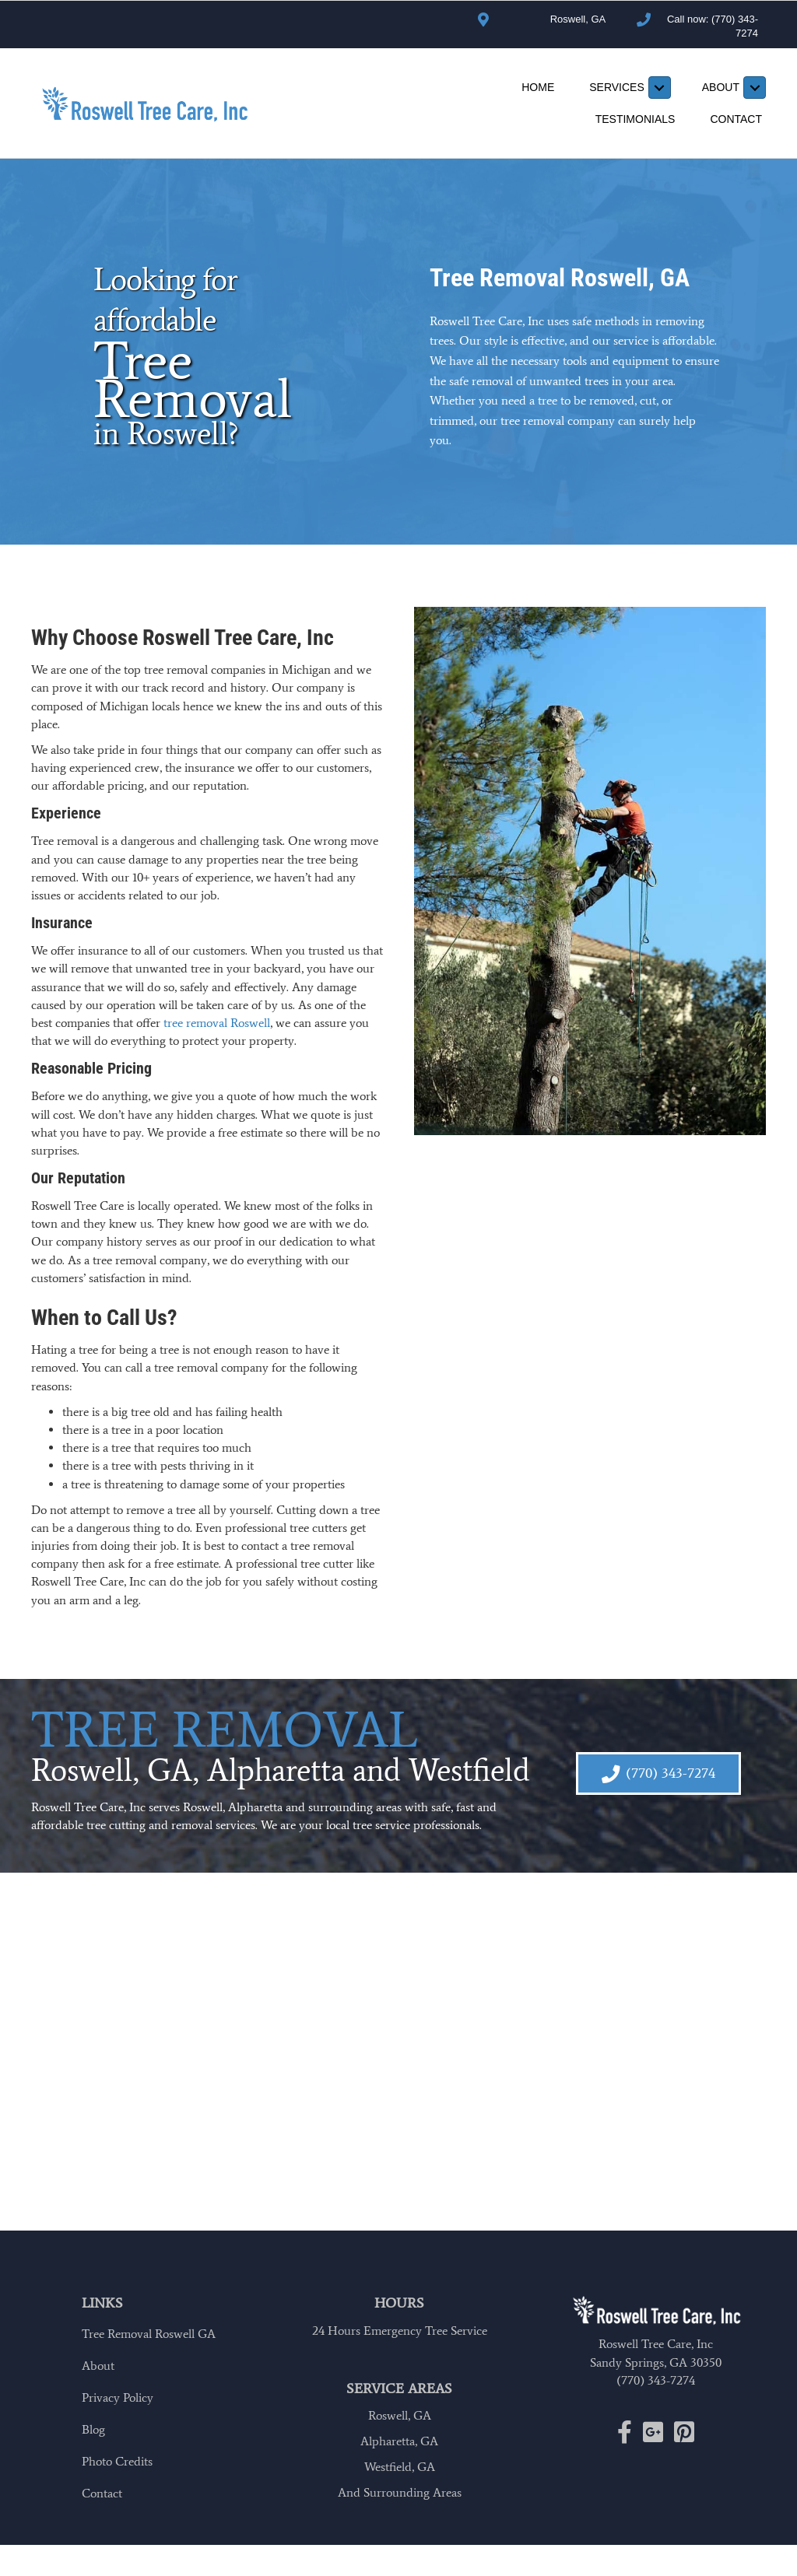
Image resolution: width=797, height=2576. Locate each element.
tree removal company (557, 420)
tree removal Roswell (216, 1022)
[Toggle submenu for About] (754, 87)
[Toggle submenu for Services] (659, 87)
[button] (658, 1773)
